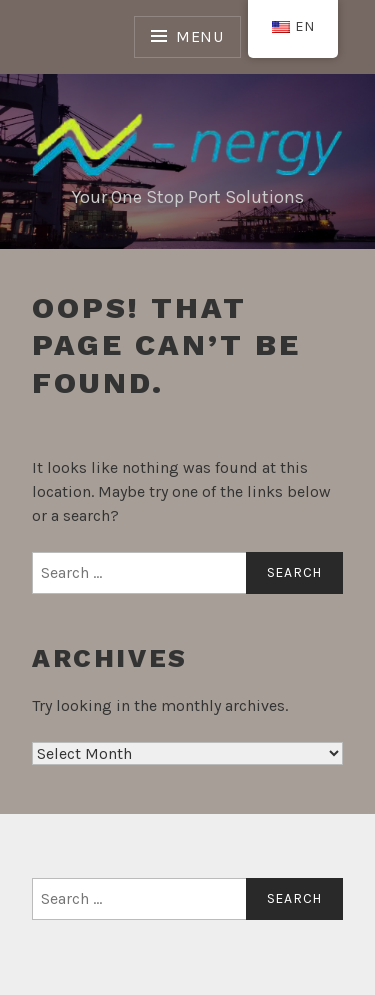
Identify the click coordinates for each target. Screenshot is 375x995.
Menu (200, 36)
